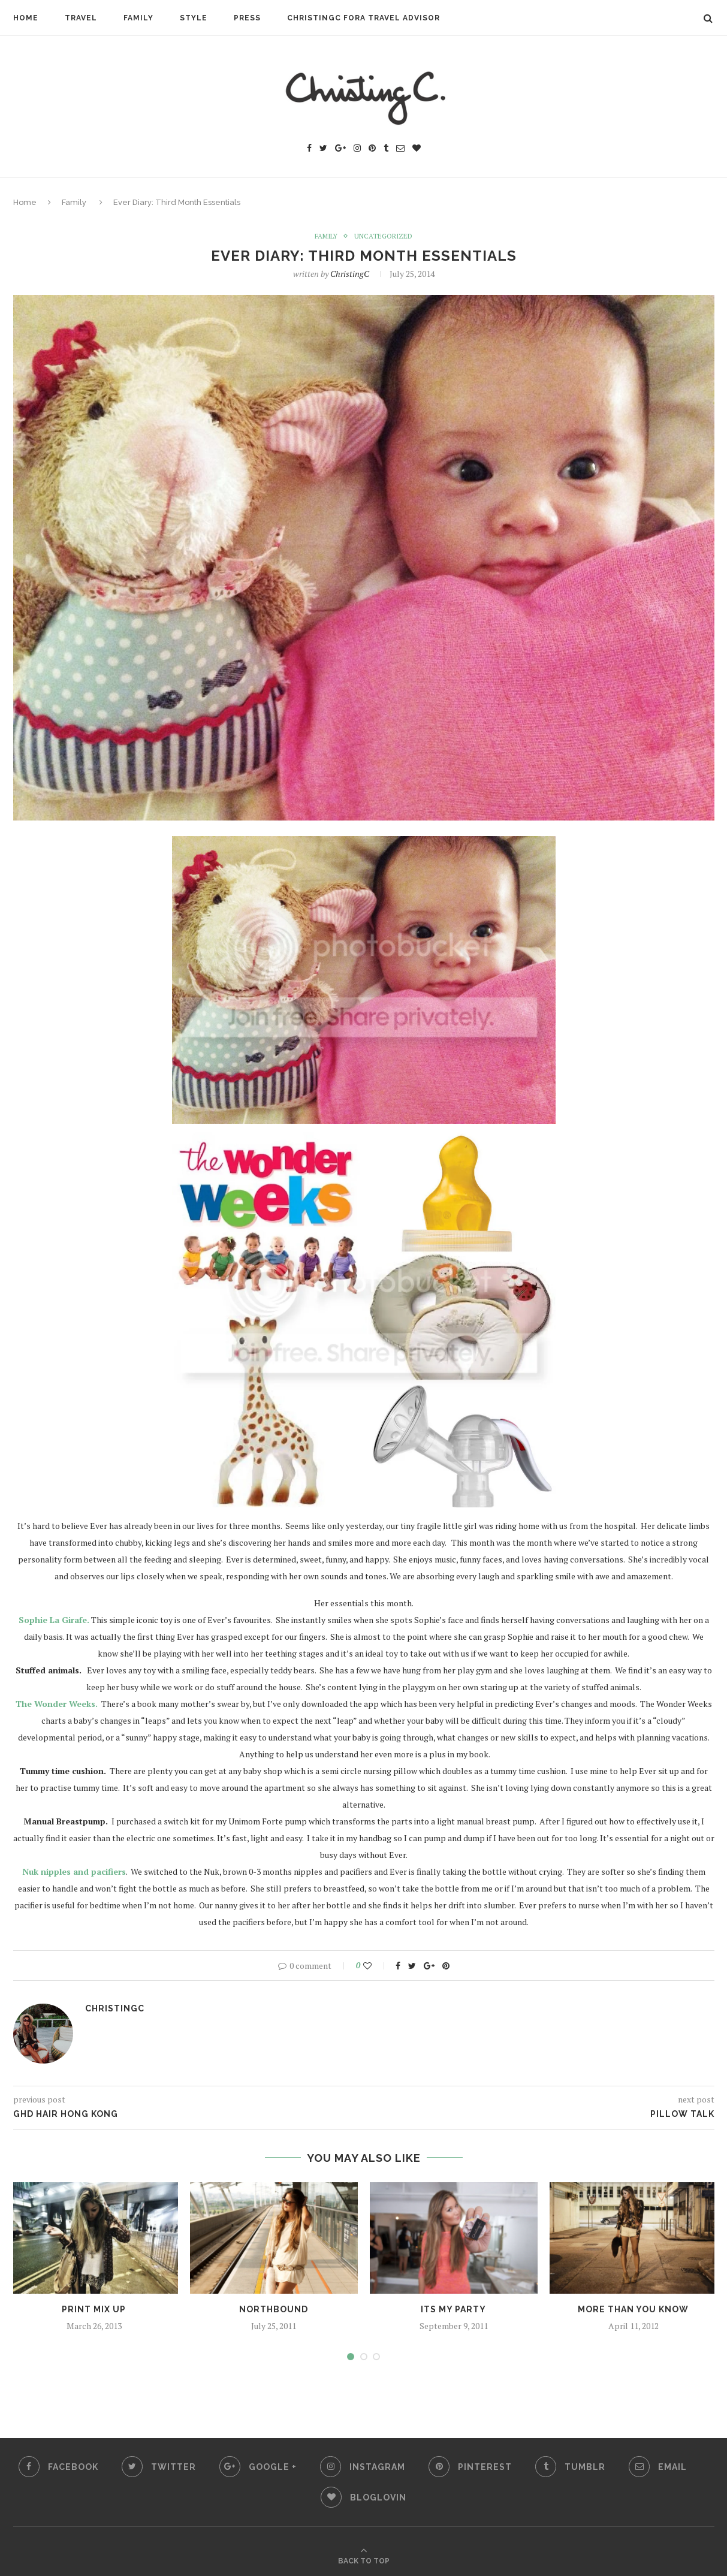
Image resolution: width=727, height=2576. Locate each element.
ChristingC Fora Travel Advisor (363, 18)
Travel (81, 18)
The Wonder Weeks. (57, 1704)
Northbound (273, 2310)
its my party (453, 2310)
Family (138, 18)
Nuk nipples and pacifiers (74, 1872)
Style (193, 18)
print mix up (94, 2310)
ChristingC (349, 274)
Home (25, 18)
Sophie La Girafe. (54, 1620)
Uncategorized (384, 236)
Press (247, 18)
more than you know (633, 2310)
